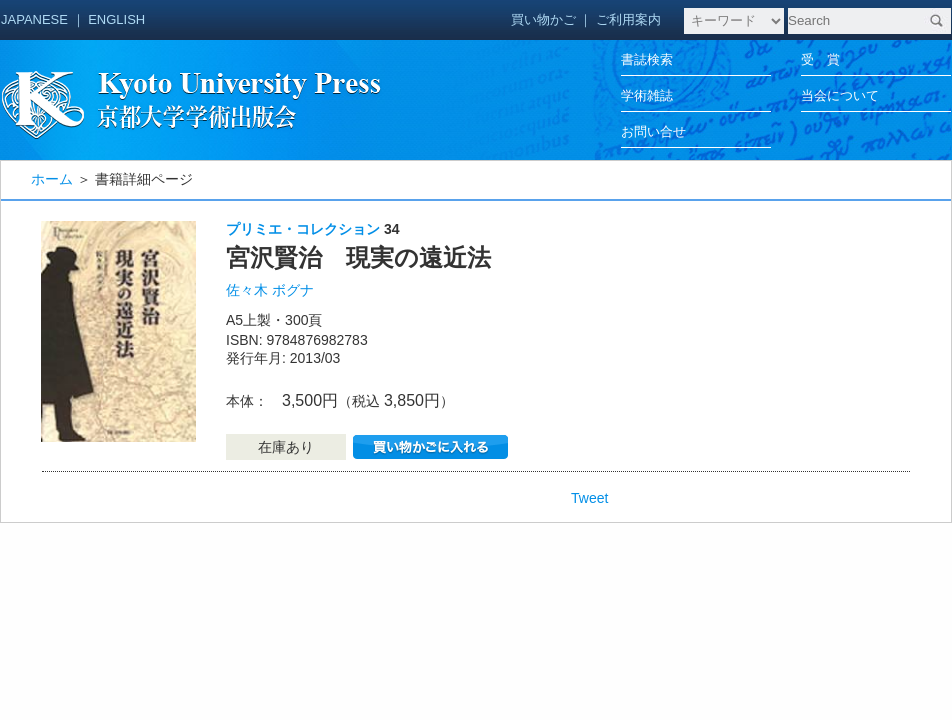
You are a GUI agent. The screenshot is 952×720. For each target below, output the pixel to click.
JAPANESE (34, 19)
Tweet (589, 498)
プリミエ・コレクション (303, 229)
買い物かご (543, 19)
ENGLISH (116, 19)
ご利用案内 (628, 19)
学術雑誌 (647, 95)
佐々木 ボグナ (270, 290)
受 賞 (820, 59)
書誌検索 (647, 59)
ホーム (52, 179)
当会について (840, 95)
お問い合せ (653, 131)
